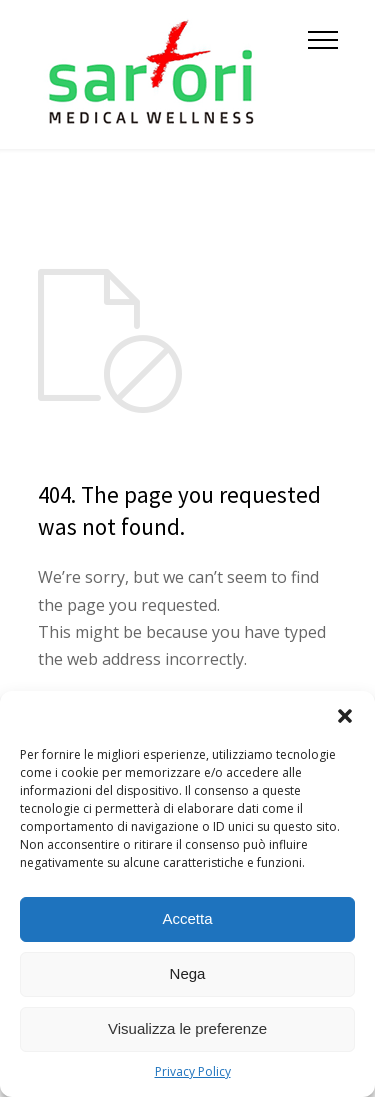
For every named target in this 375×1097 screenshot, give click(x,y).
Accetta (187, 918)
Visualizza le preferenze (187, 1028)
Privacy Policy (193, 1071)
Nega (188, 973)
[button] (345, 716)
